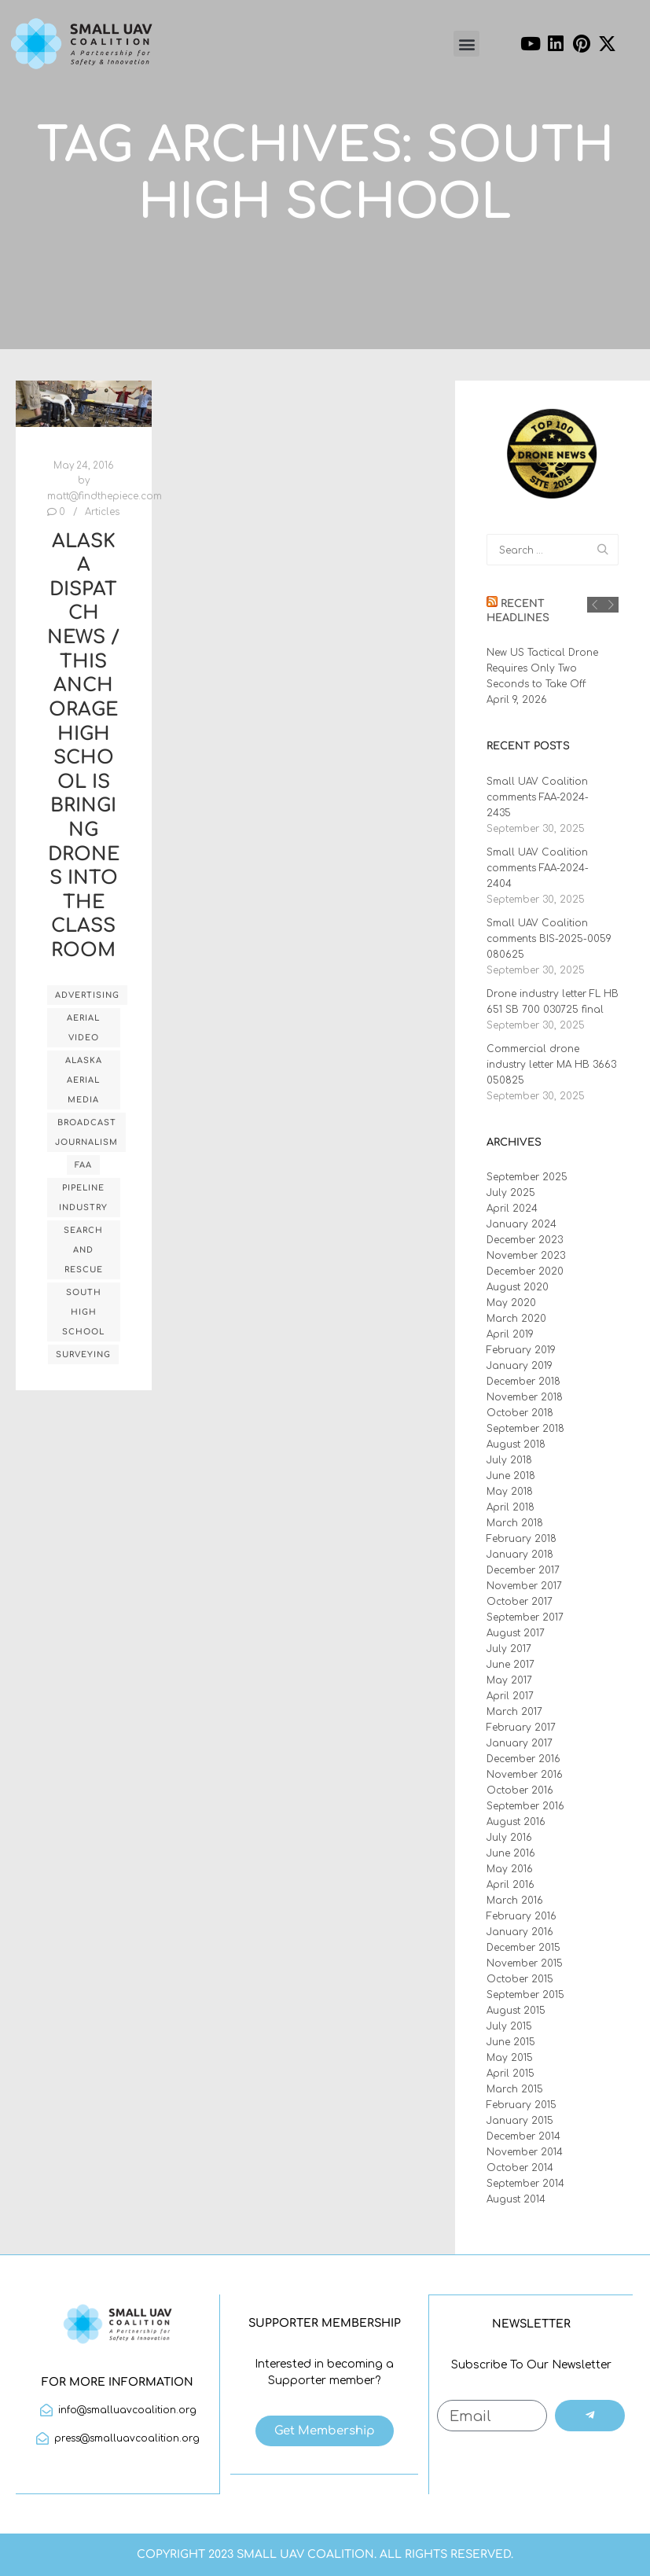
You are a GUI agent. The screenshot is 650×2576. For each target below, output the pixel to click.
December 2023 (525, 1240)
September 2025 (527, 1177)
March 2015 (515, 2089)
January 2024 (521, 1224)
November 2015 (525, 1963)
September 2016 (525, 1806)
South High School (83, 1312)
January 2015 (520, 2120)
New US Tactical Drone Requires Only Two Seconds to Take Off (542, 668)
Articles (102, 512)
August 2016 (516, 1821)
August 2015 (516, 2010)
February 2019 (521, 1350)
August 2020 (518, 1287)
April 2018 (510, 1507)
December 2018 (523, 1381)
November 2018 (525, 1397)
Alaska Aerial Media (83, 1080)
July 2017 (509, 1648)
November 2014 (525, 2152)
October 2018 (520, 1413)
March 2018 (515, 1523)
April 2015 (510, 2073)
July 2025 (511, 1192)
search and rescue (83, 1250)
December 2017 (523, 1570)
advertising (87, 995)
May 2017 (509, 1680)
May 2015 (510, 2057)
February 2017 (521, 1727)
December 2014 (523, 2136)
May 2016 (510, 1869)
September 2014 (525, 2183)
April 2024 (512, 1208)
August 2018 (516, 1444)
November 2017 (524, 1586)
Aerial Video (83, 1028)
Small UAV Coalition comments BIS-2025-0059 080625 (549, 939)
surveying (83, 1354)
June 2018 (511, 1475)
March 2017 (514, 1711)
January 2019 (520, 1365)
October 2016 (520, 1790)
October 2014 (520, 2167)
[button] (466, 44)
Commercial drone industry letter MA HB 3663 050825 (551, 1064)
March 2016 (515, 1900)
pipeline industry (83, 1197)
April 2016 (510, 1884)
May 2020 (511, 1302)
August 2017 (516, 1633)
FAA (83, 1165)
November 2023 (526, 1255)
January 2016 (520, 1932)
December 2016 (523, 1759)
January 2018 (520, 1554)
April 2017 (510, 1696)
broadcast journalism (86, 1132)
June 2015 (511, 2042)
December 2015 (523, 1947)
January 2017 (520, 1743)
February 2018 (521, 1538)
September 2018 (525, 1428)
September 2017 (525, 1617)
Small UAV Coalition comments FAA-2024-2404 (538, 868)
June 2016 (511, 1853)
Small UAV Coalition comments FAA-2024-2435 (538, 797)
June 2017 (510, 1664)
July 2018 (509, 1460)
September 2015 (525, 1994)
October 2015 (520, 1979)
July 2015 (509, 2026)
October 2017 (520, 1601)
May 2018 (510, 1491)
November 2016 (525, 1774)
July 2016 (509, 1837)
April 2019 (510, 1334)
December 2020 (525, 1271)
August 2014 (516, 2199)
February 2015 (521, 2104)
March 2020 (516, 1318)
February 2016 (521, 1916)
